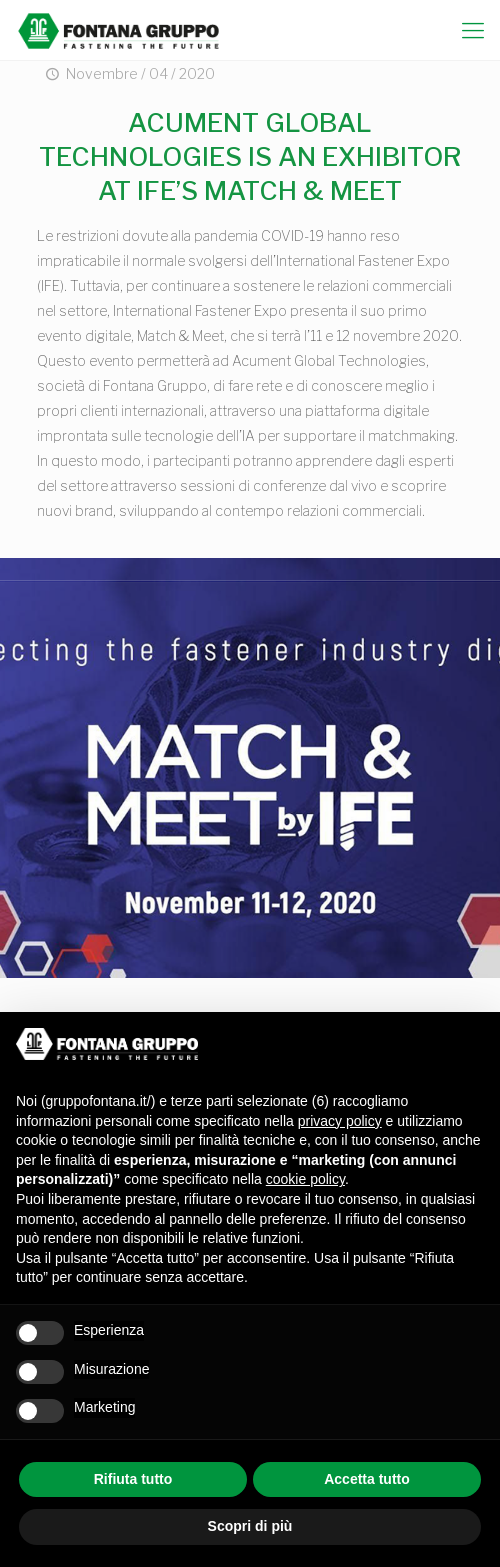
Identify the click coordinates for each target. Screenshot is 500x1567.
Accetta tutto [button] (367, 1479)
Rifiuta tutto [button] (133, 1479)
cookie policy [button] (305, 1179)
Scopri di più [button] (250, 1526)
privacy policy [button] (340, 1121)
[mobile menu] (473, 30)
